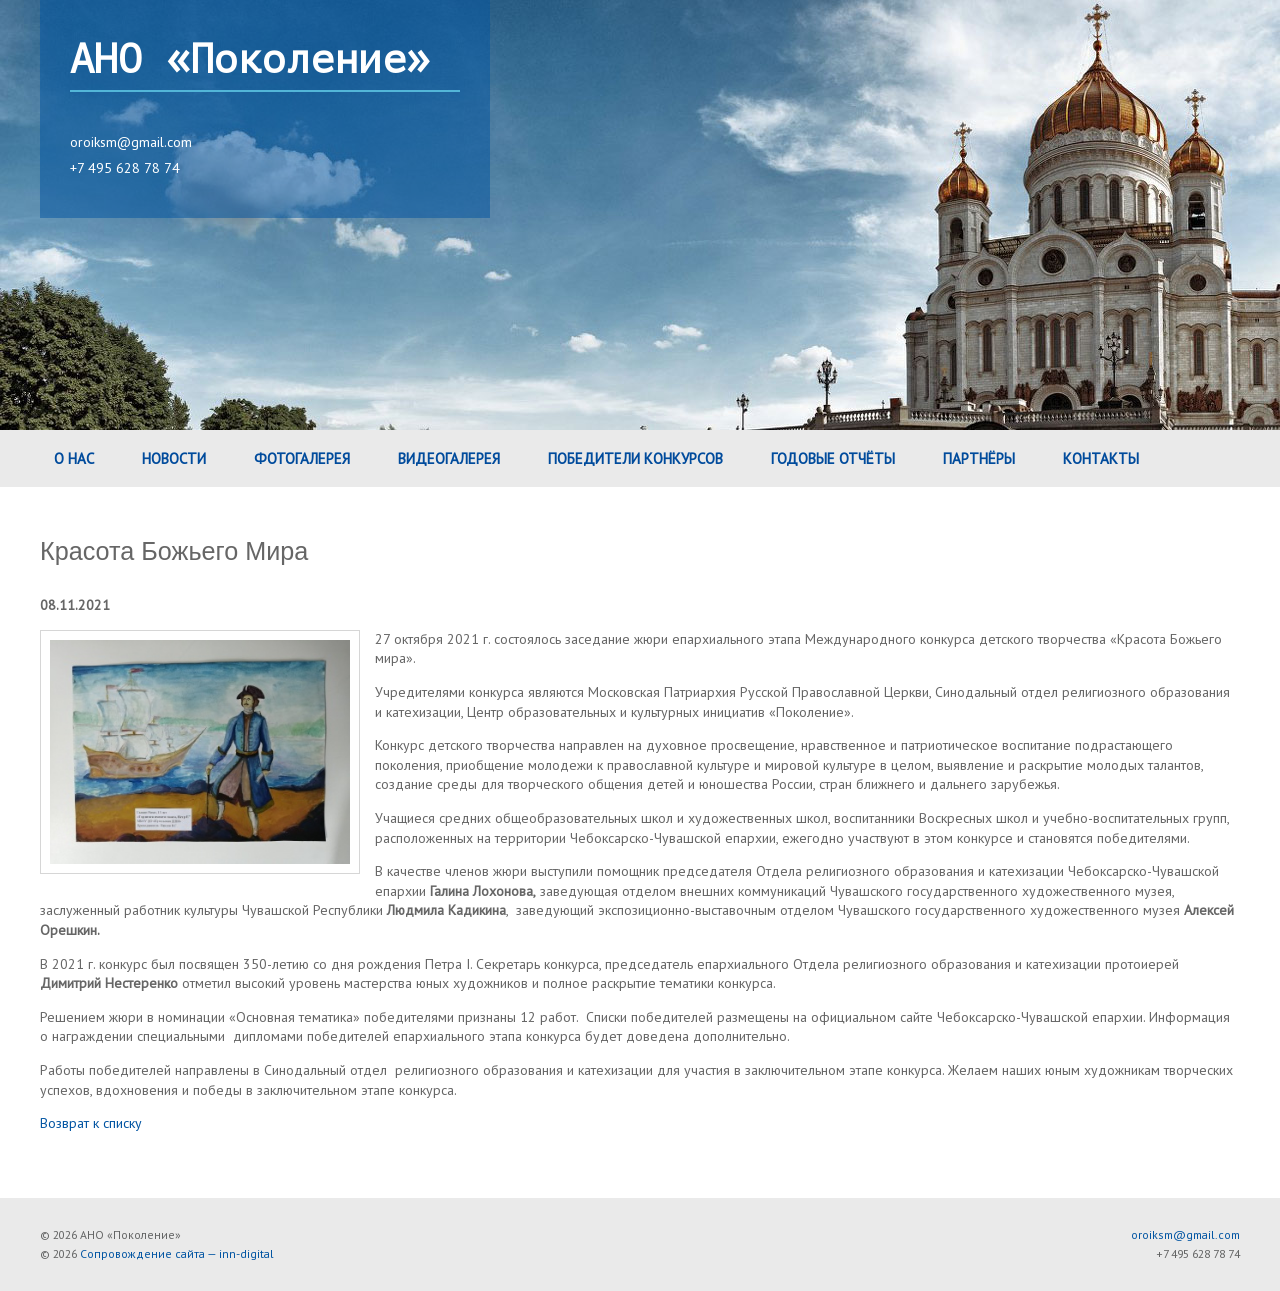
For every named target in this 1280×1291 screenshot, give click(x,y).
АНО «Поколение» (250, 60)
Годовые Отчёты (833, 458)
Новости (174, 458)
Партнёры (979, 458)
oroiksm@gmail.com (131, 142)
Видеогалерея (449, 458)
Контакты (1101, 458)
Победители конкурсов (635, 458)
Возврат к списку (91, 1123)
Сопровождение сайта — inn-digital (177, 1253)
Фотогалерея (302, 458)
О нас (74, 458)
